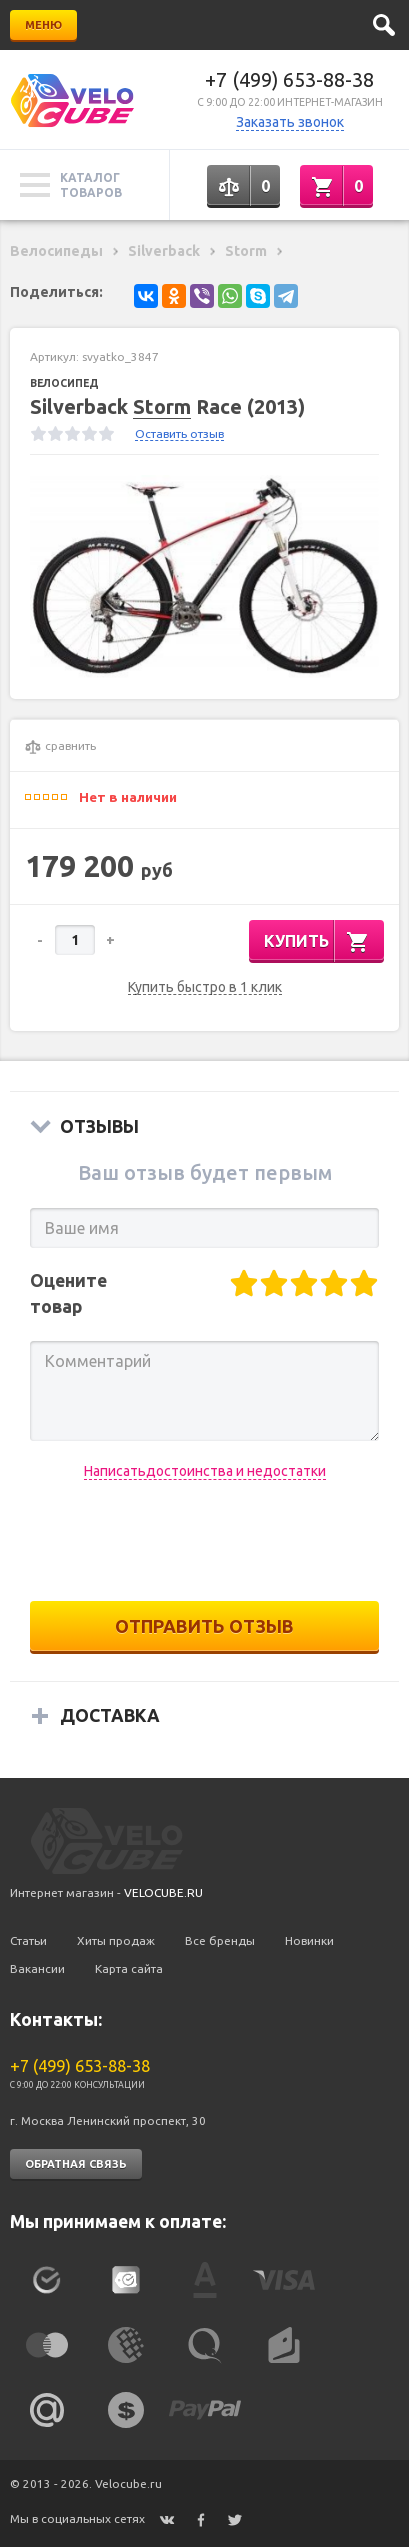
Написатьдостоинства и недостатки (205, 1471)
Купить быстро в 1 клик (205, 987)
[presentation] (205, 1541)
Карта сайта (129, 1968)
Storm (162, 406)
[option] (204, 577)
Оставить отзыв (179, 433)
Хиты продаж (116, 1940)
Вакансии (37, 1968)
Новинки (309, 1940)
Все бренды (220, 1940)
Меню (43, 25)
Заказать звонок (290, 122)
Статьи (28, 1940)
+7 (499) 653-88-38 (289, 79)
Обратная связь (76, 2164)
